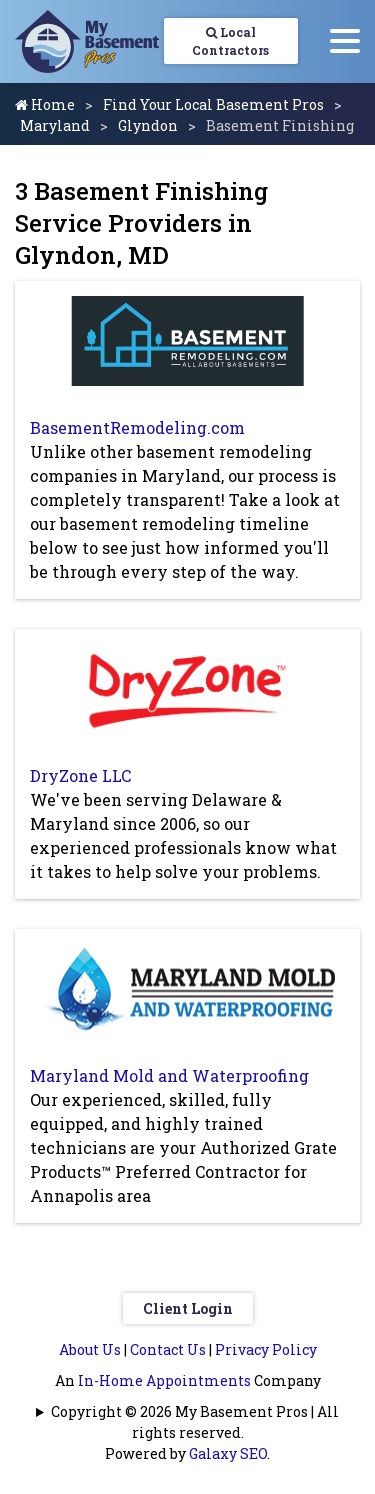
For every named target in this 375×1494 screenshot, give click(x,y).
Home (45, 104)
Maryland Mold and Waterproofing (169, 1075)
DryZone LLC (80, 775)
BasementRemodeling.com (137, 427)
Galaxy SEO (228, 1453)
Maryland (55, 125)
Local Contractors (230, 41)
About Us (90, 1349)
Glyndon (148, 125)
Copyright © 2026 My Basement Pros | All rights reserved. (195, 1422)
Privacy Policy (266, 1349)
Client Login (188, 1308)
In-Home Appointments (164, 1380)
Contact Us (168, 1349)
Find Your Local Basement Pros (213, 104)
